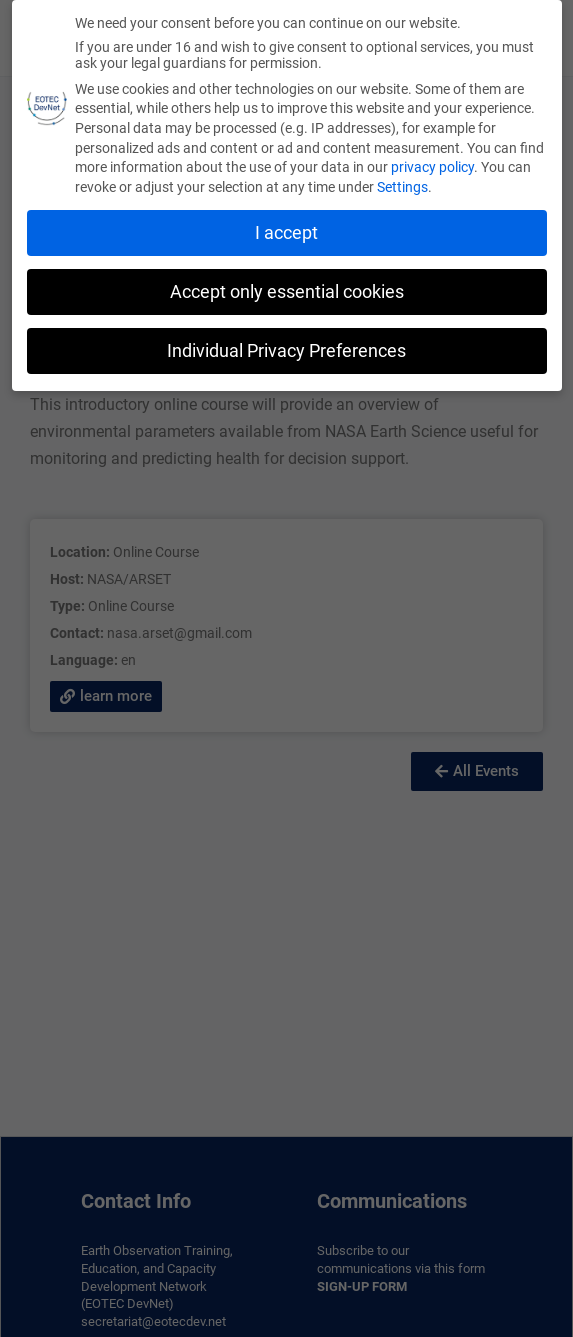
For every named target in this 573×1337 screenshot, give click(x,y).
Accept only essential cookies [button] (287, 292)
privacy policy (432, 167)
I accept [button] (286, 233)
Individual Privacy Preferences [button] (286, 351)
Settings (402, 187)
